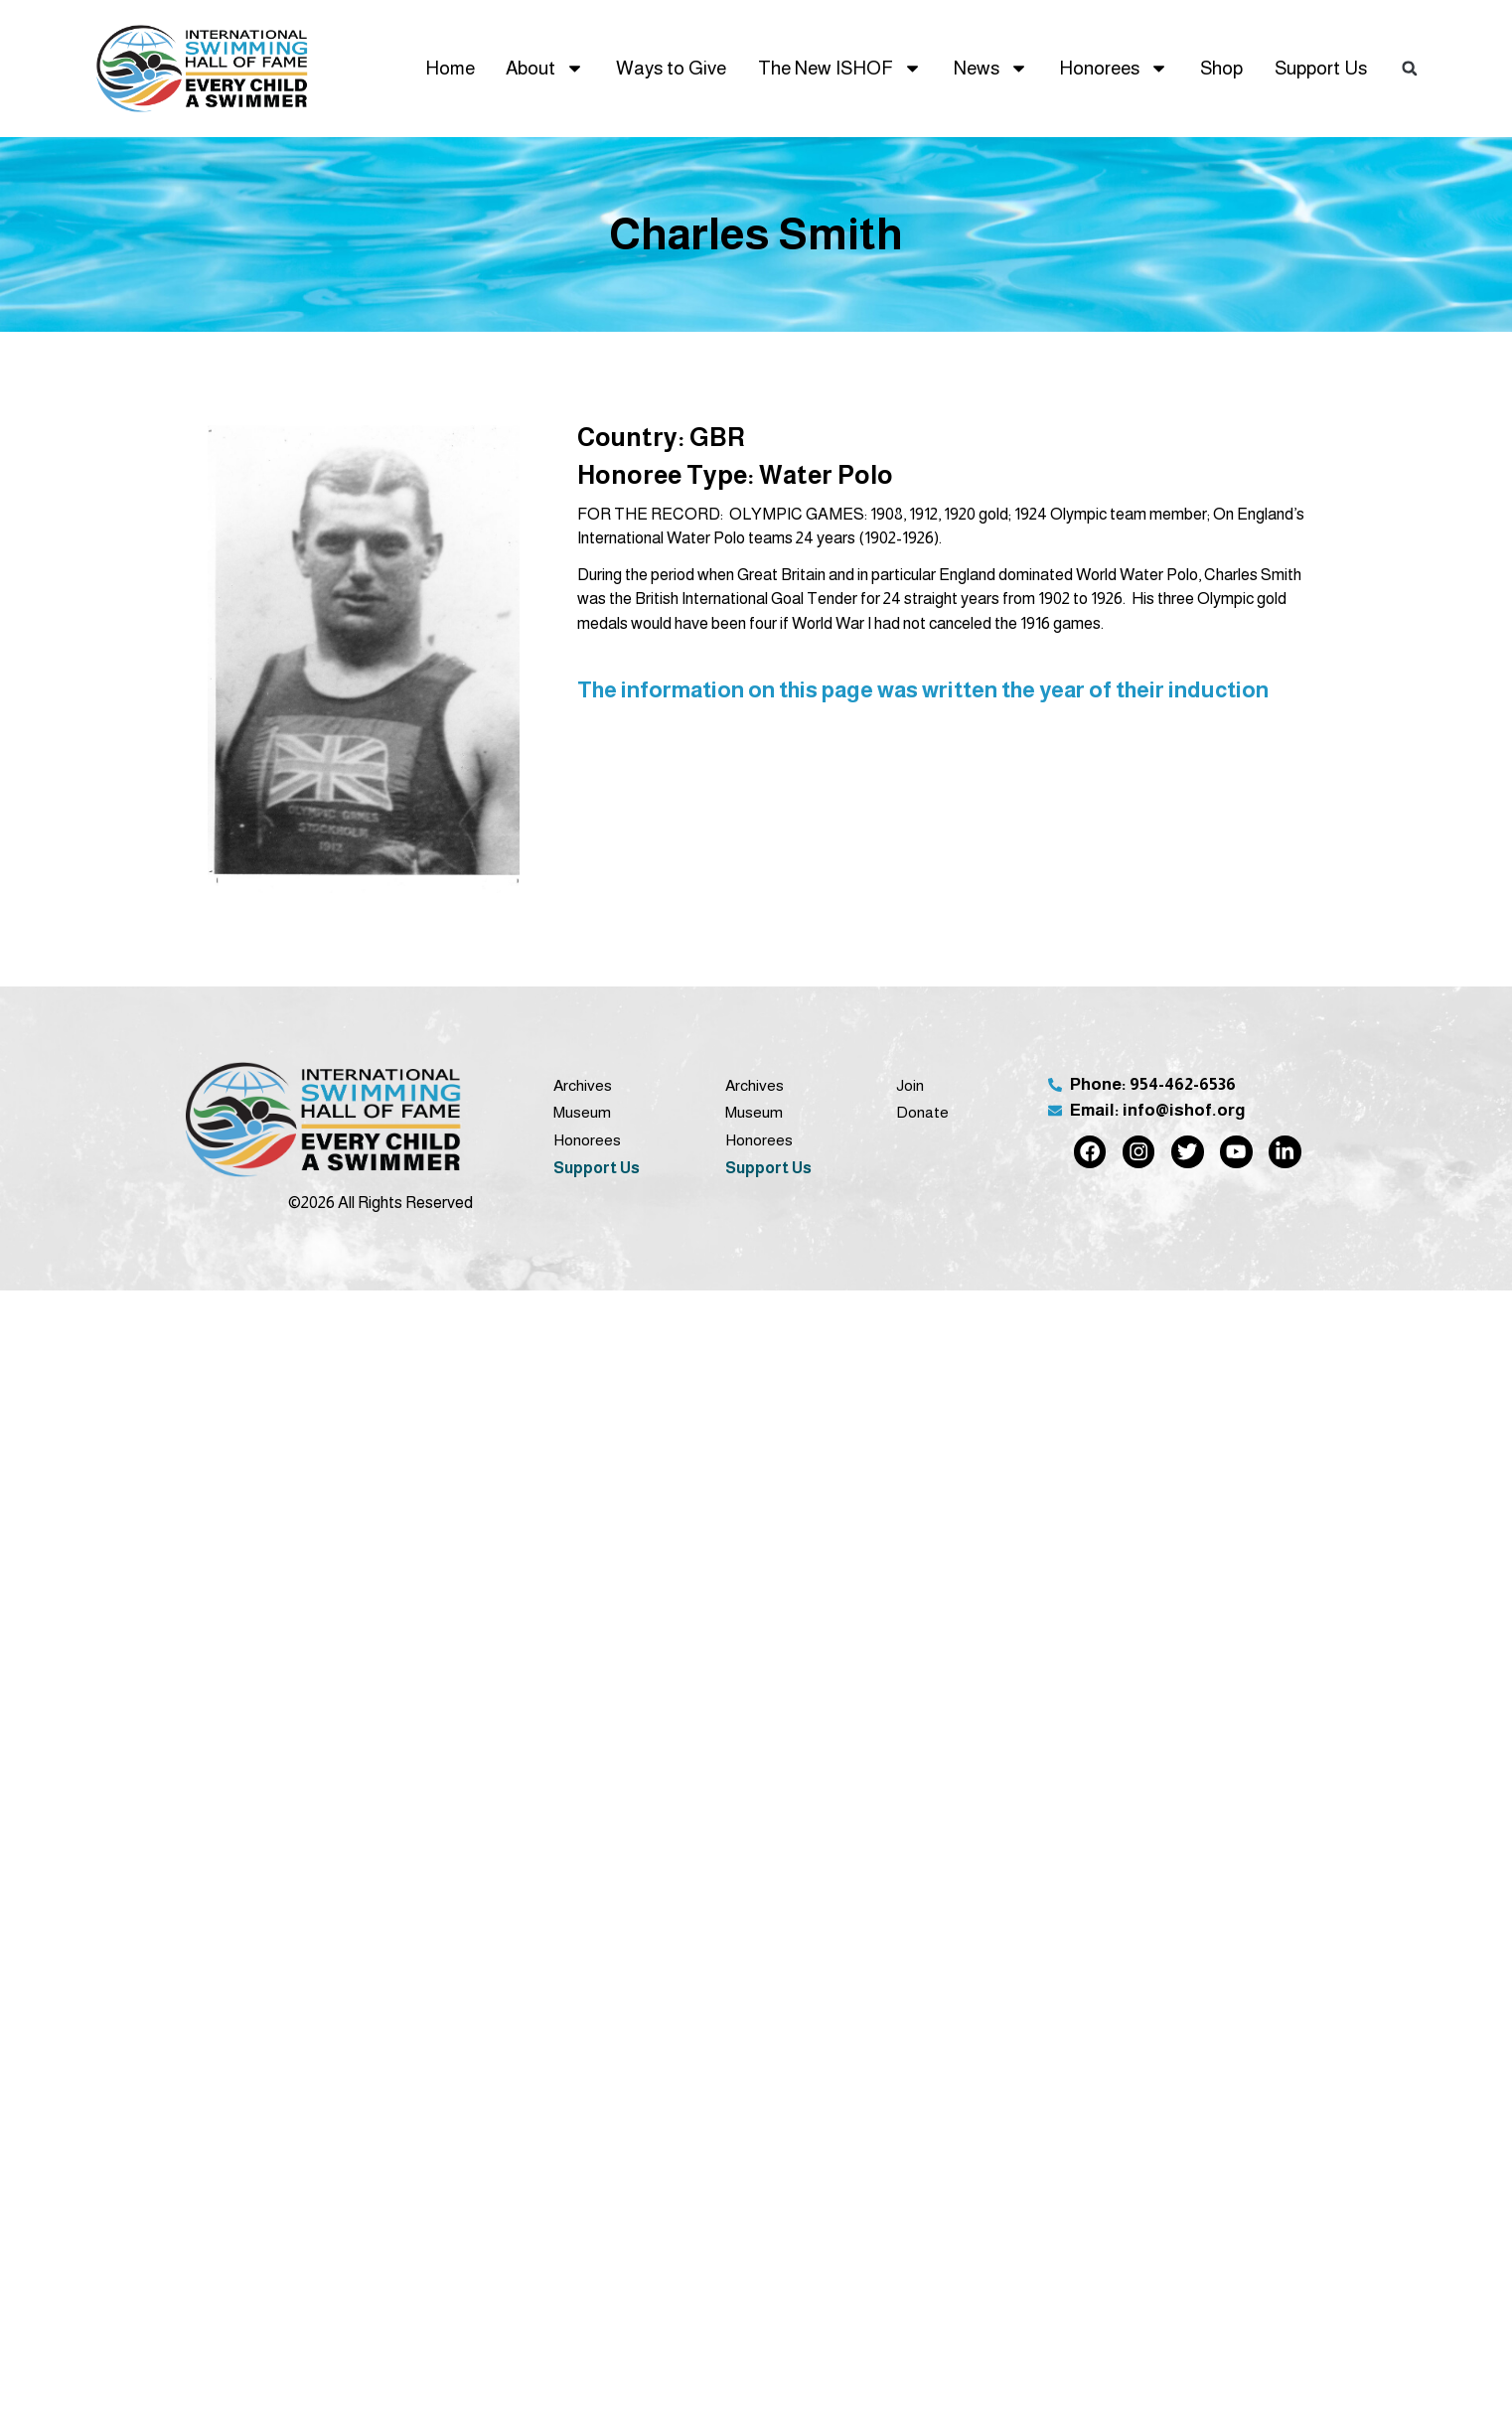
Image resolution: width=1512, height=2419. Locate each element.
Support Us (1321, 68)
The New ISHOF (840, 68)
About (545, 68)
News (991, 68)
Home (450, 68)
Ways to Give (671, 68)
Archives (582, 1085)
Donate (922, 1112)
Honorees (1113, 68)
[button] (1410, 68)
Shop (1221, 68)
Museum (582, 1112)
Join (910, 1085)
